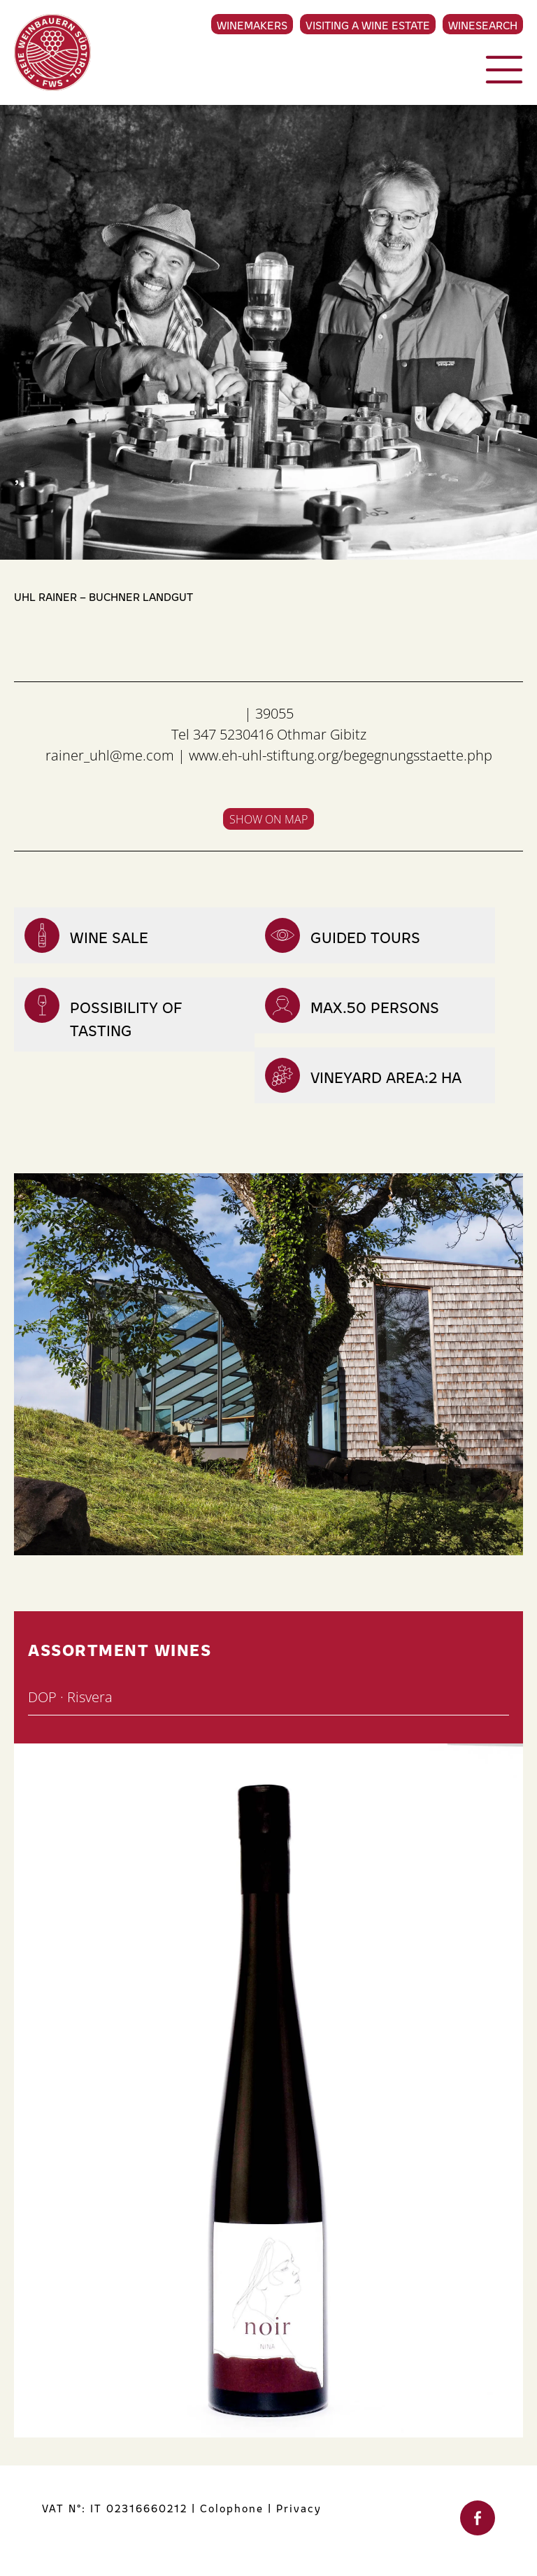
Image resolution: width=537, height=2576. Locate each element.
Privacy (299, 2507)
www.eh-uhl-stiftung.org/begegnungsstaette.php (340, 755)
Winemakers (252, 24)
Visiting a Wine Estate (368, 24)
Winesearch (482, 24)
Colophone (232, 2507)
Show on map (268, 819)
